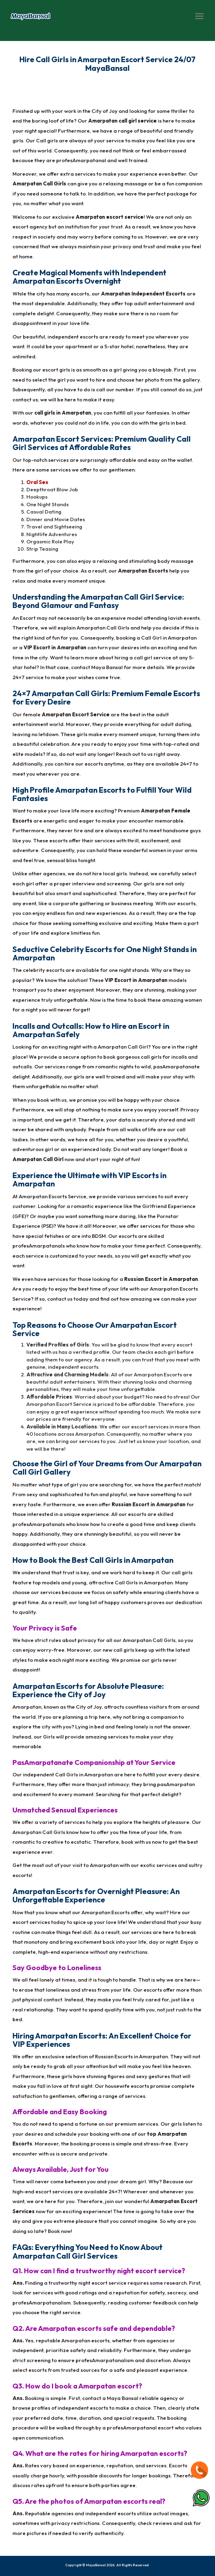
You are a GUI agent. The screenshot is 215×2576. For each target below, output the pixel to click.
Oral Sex (37, 482)
